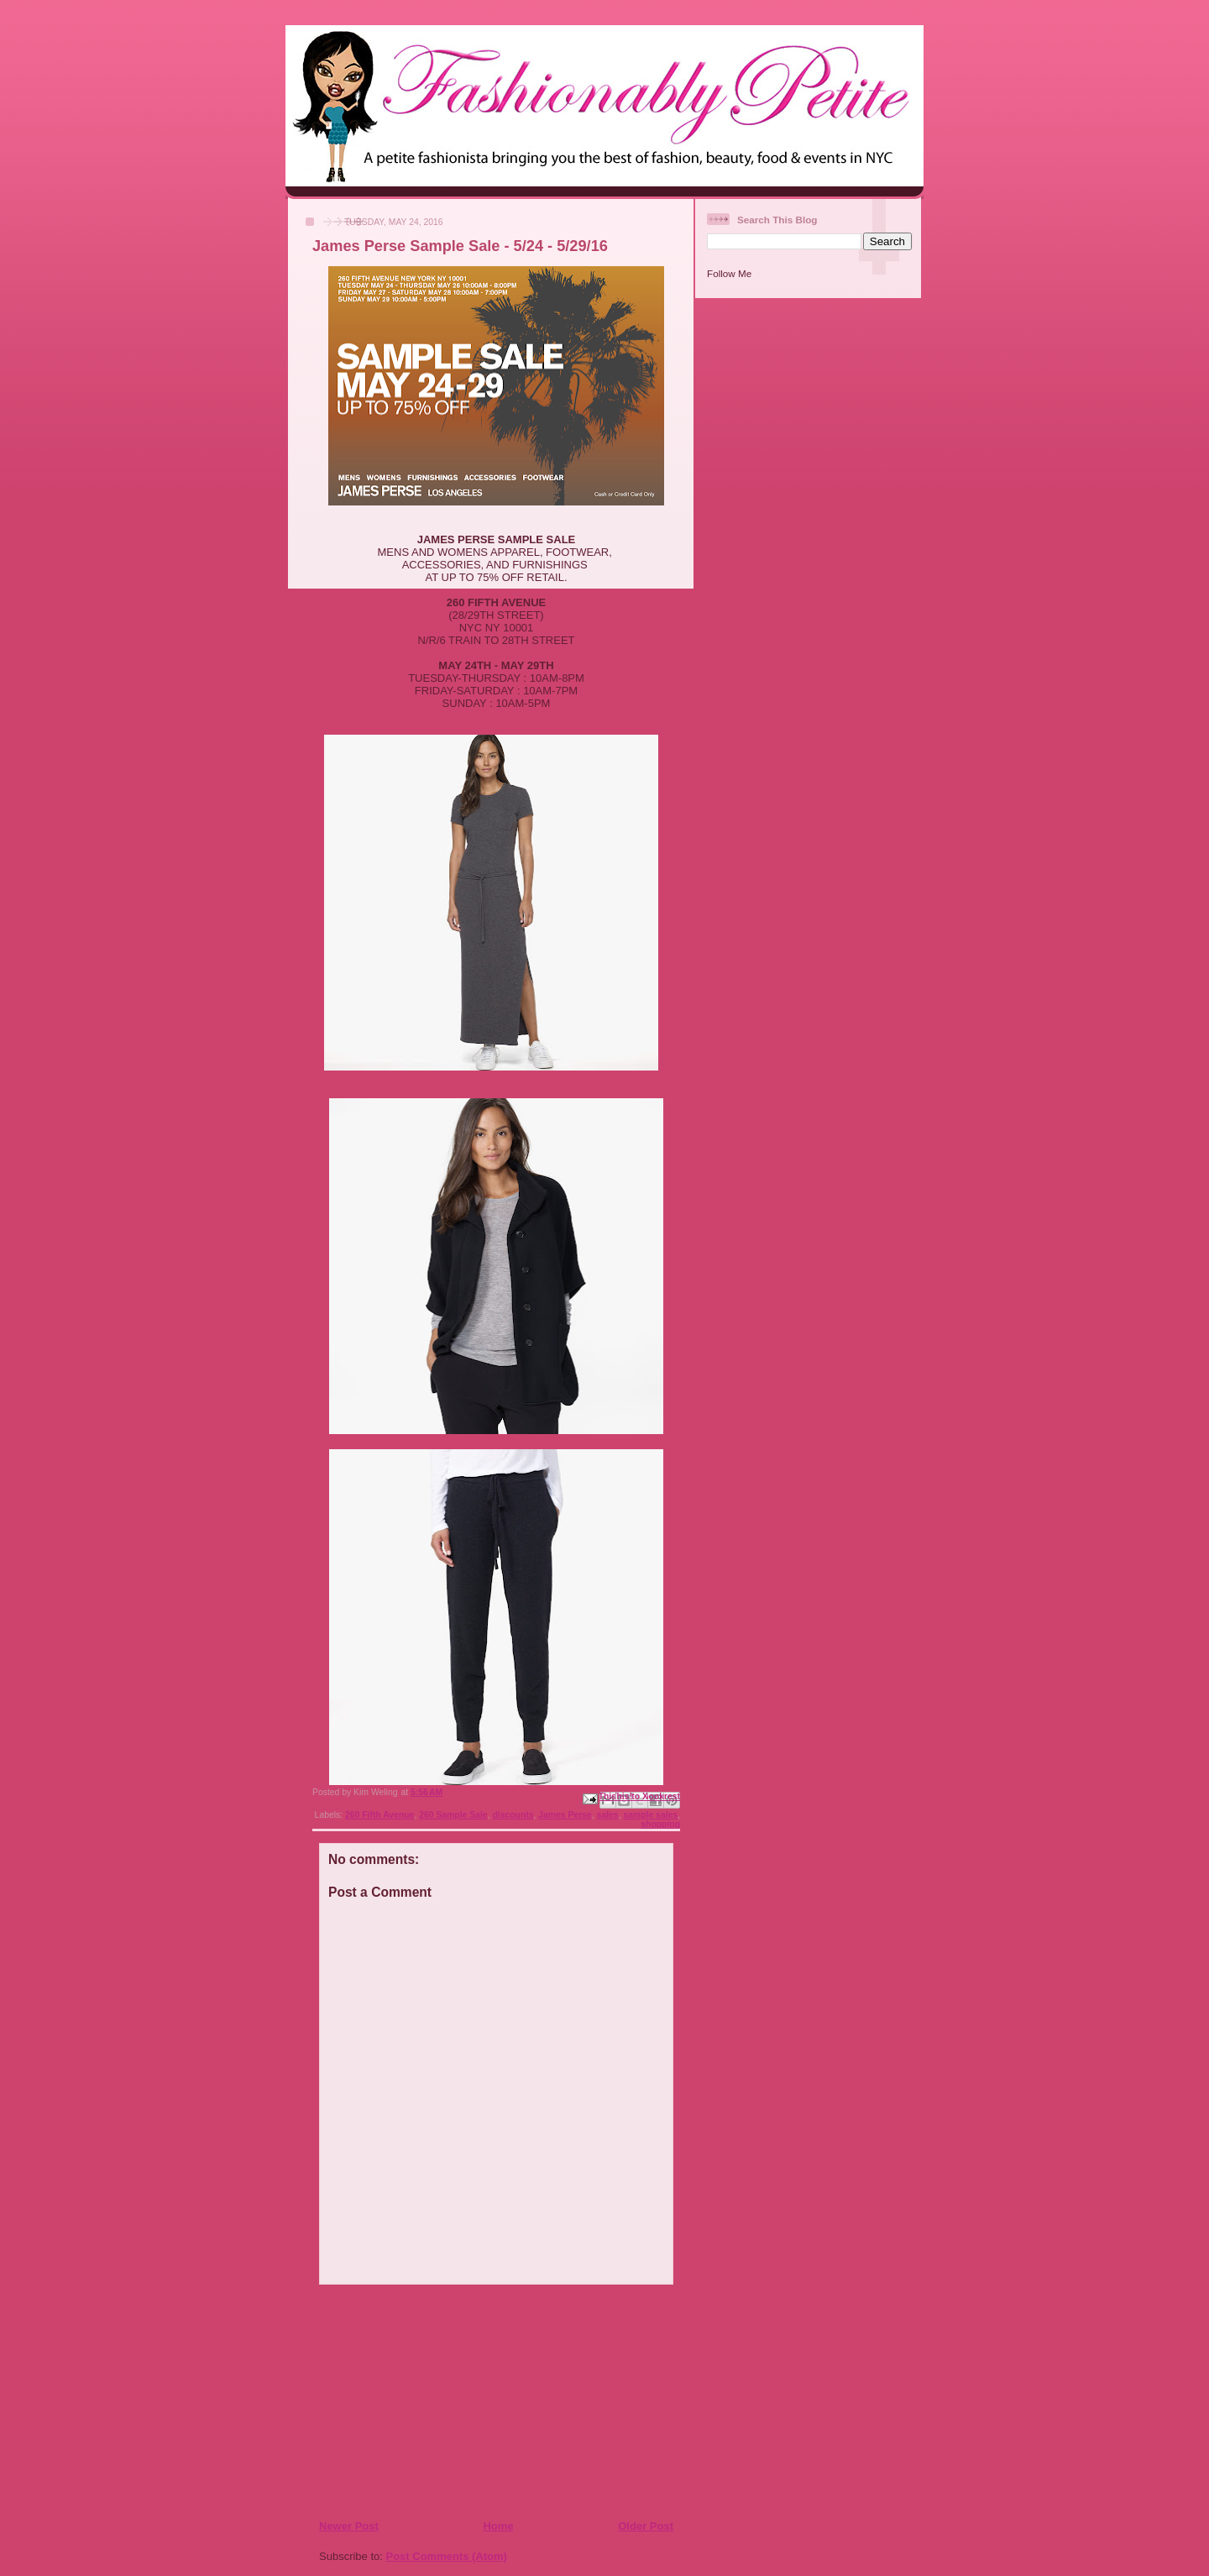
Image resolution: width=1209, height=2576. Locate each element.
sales (608, 1814)
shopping (660, 1824)
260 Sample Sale (453, 1814)
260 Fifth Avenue (379, 1814)
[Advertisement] (421, 2401)
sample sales (650, 1814)
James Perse (565, 1814)
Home (498, 2526)
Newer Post (349, 2526)
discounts (512, 1814)
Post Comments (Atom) (446, 2556)
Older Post (645, 2526)
